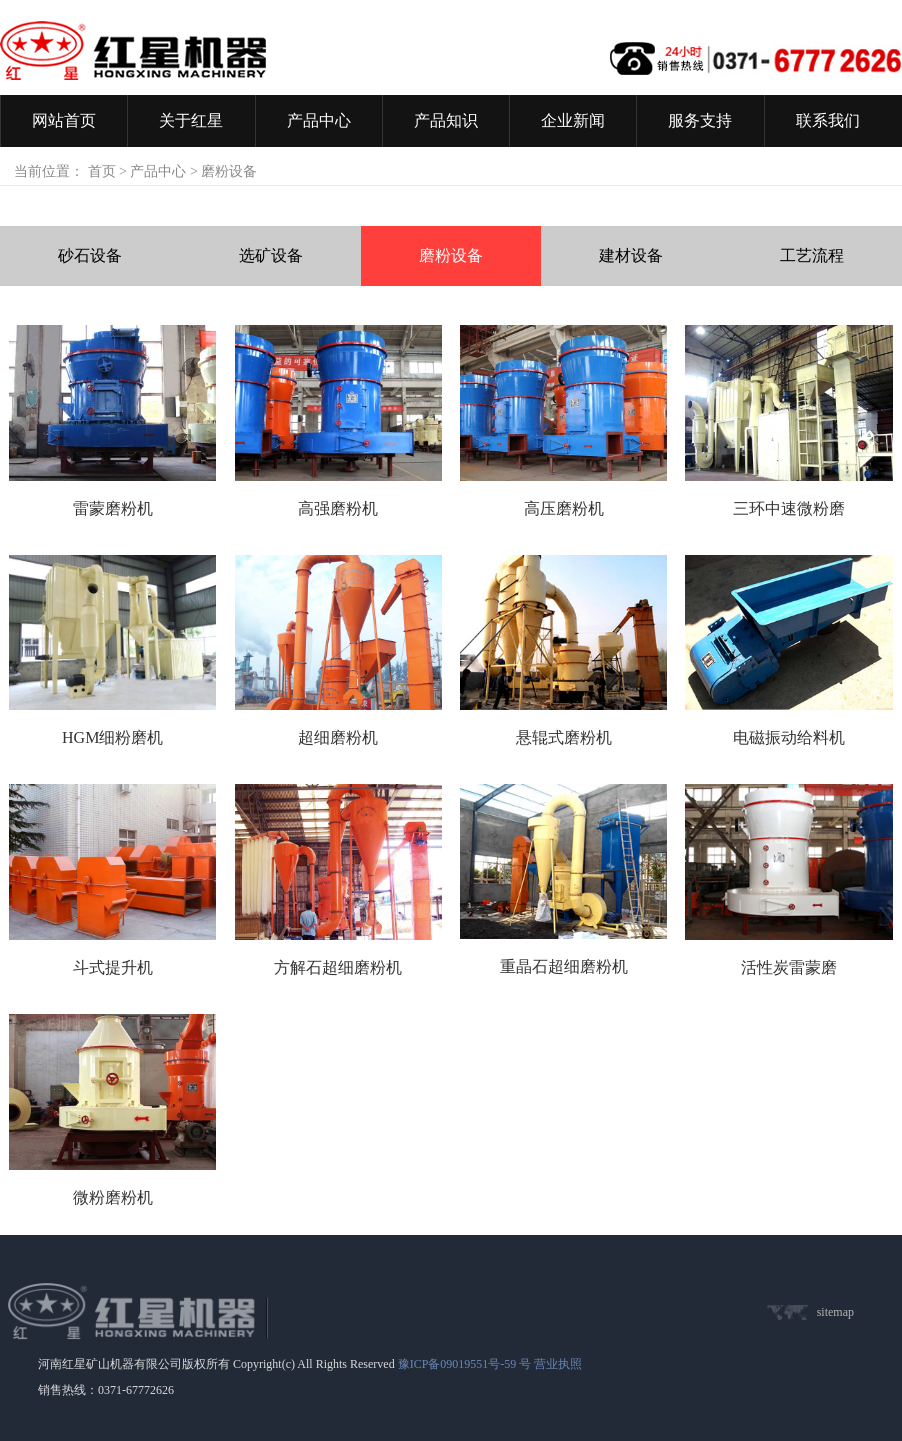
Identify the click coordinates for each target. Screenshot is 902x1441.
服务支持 (700, 120)
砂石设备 (90, 255)
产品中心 (319, 120)
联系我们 (828, 120)
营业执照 (558, 1364)
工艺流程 (812, 255)
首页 (102, 171)
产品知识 (446, 120)
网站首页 (64, 120)
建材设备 (631, 255)
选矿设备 (271, 255)
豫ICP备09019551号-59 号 (465, 1364)
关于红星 (191, 120)
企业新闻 (573, 120)
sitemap (835, 1312)
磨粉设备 (451, 255)
